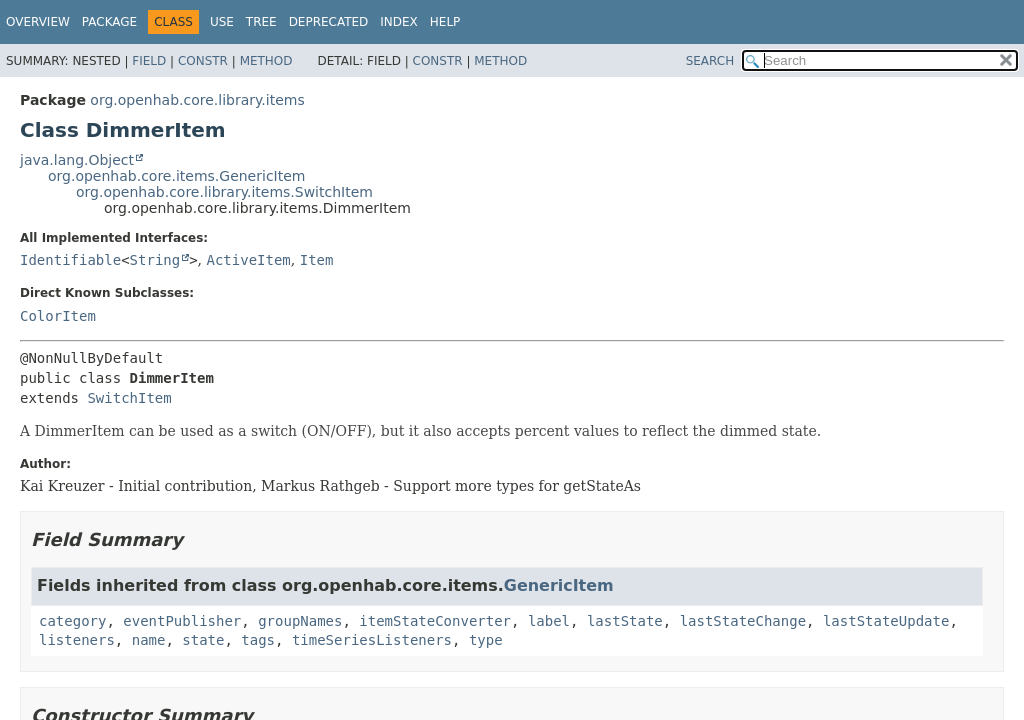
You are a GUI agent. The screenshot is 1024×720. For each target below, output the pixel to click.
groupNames (300, 621)
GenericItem (559, 585)
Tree (261, 22)
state (203, 640)
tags (258, 640)
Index (399, 22)
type (486, 640)
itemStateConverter (435, 621)
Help (445, 22)
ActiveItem (249, 260)
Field (149, 61)
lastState (625, 621)
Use (222, 22)
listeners (77, 640)
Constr (203, 61)
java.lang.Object (77, 160)
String (155, 260)
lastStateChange (743, 621)
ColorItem (58, 316)
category (72, 621)
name (149, 640)
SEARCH (710, 61)
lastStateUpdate (886, 621)
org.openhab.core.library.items (197, 100)
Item (317, 260)
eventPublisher (182, 621)
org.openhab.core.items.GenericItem (176, 176)
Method (266, 61)
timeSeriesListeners (372, 640)
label (549, 621)
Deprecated (329, 22)
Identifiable (70, 260)
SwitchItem (129, 398)
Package (109, 22)
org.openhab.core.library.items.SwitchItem (224, 192)
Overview (38, 22)
